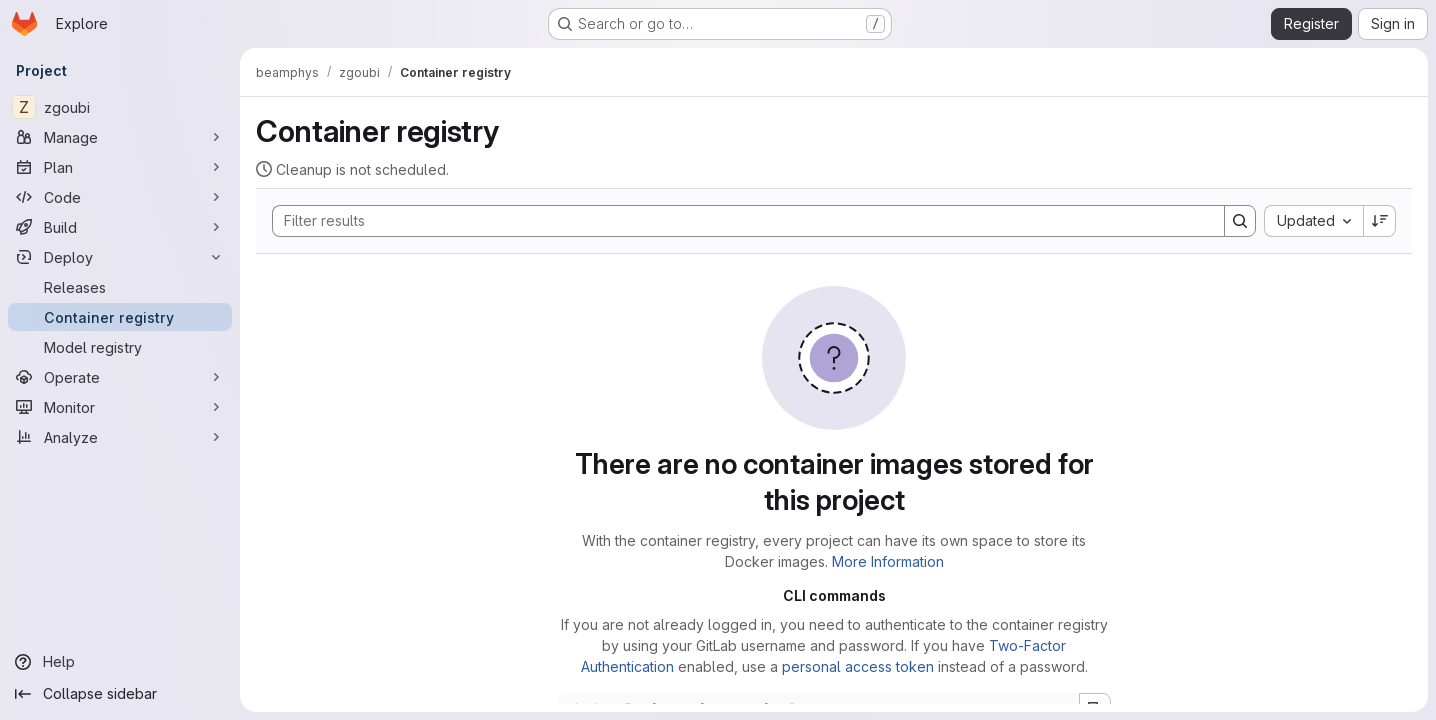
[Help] (120, 662)
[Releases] (120, 287)
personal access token (858, 666)
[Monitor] (120, 407)
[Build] (120, 227)
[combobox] (1313, 221)
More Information (888, 561)
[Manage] (120, 137)
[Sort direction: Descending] (1380, 221)
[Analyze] (120, 437)
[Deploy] (120, 257)
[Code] (120, 197)
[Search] (738, 221)
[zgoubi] (120, 107)
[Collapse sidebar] (120, 694)
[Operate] (120, 377)
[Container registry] (120, 317)
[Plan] (120, 167)
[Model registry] (120, 347)
